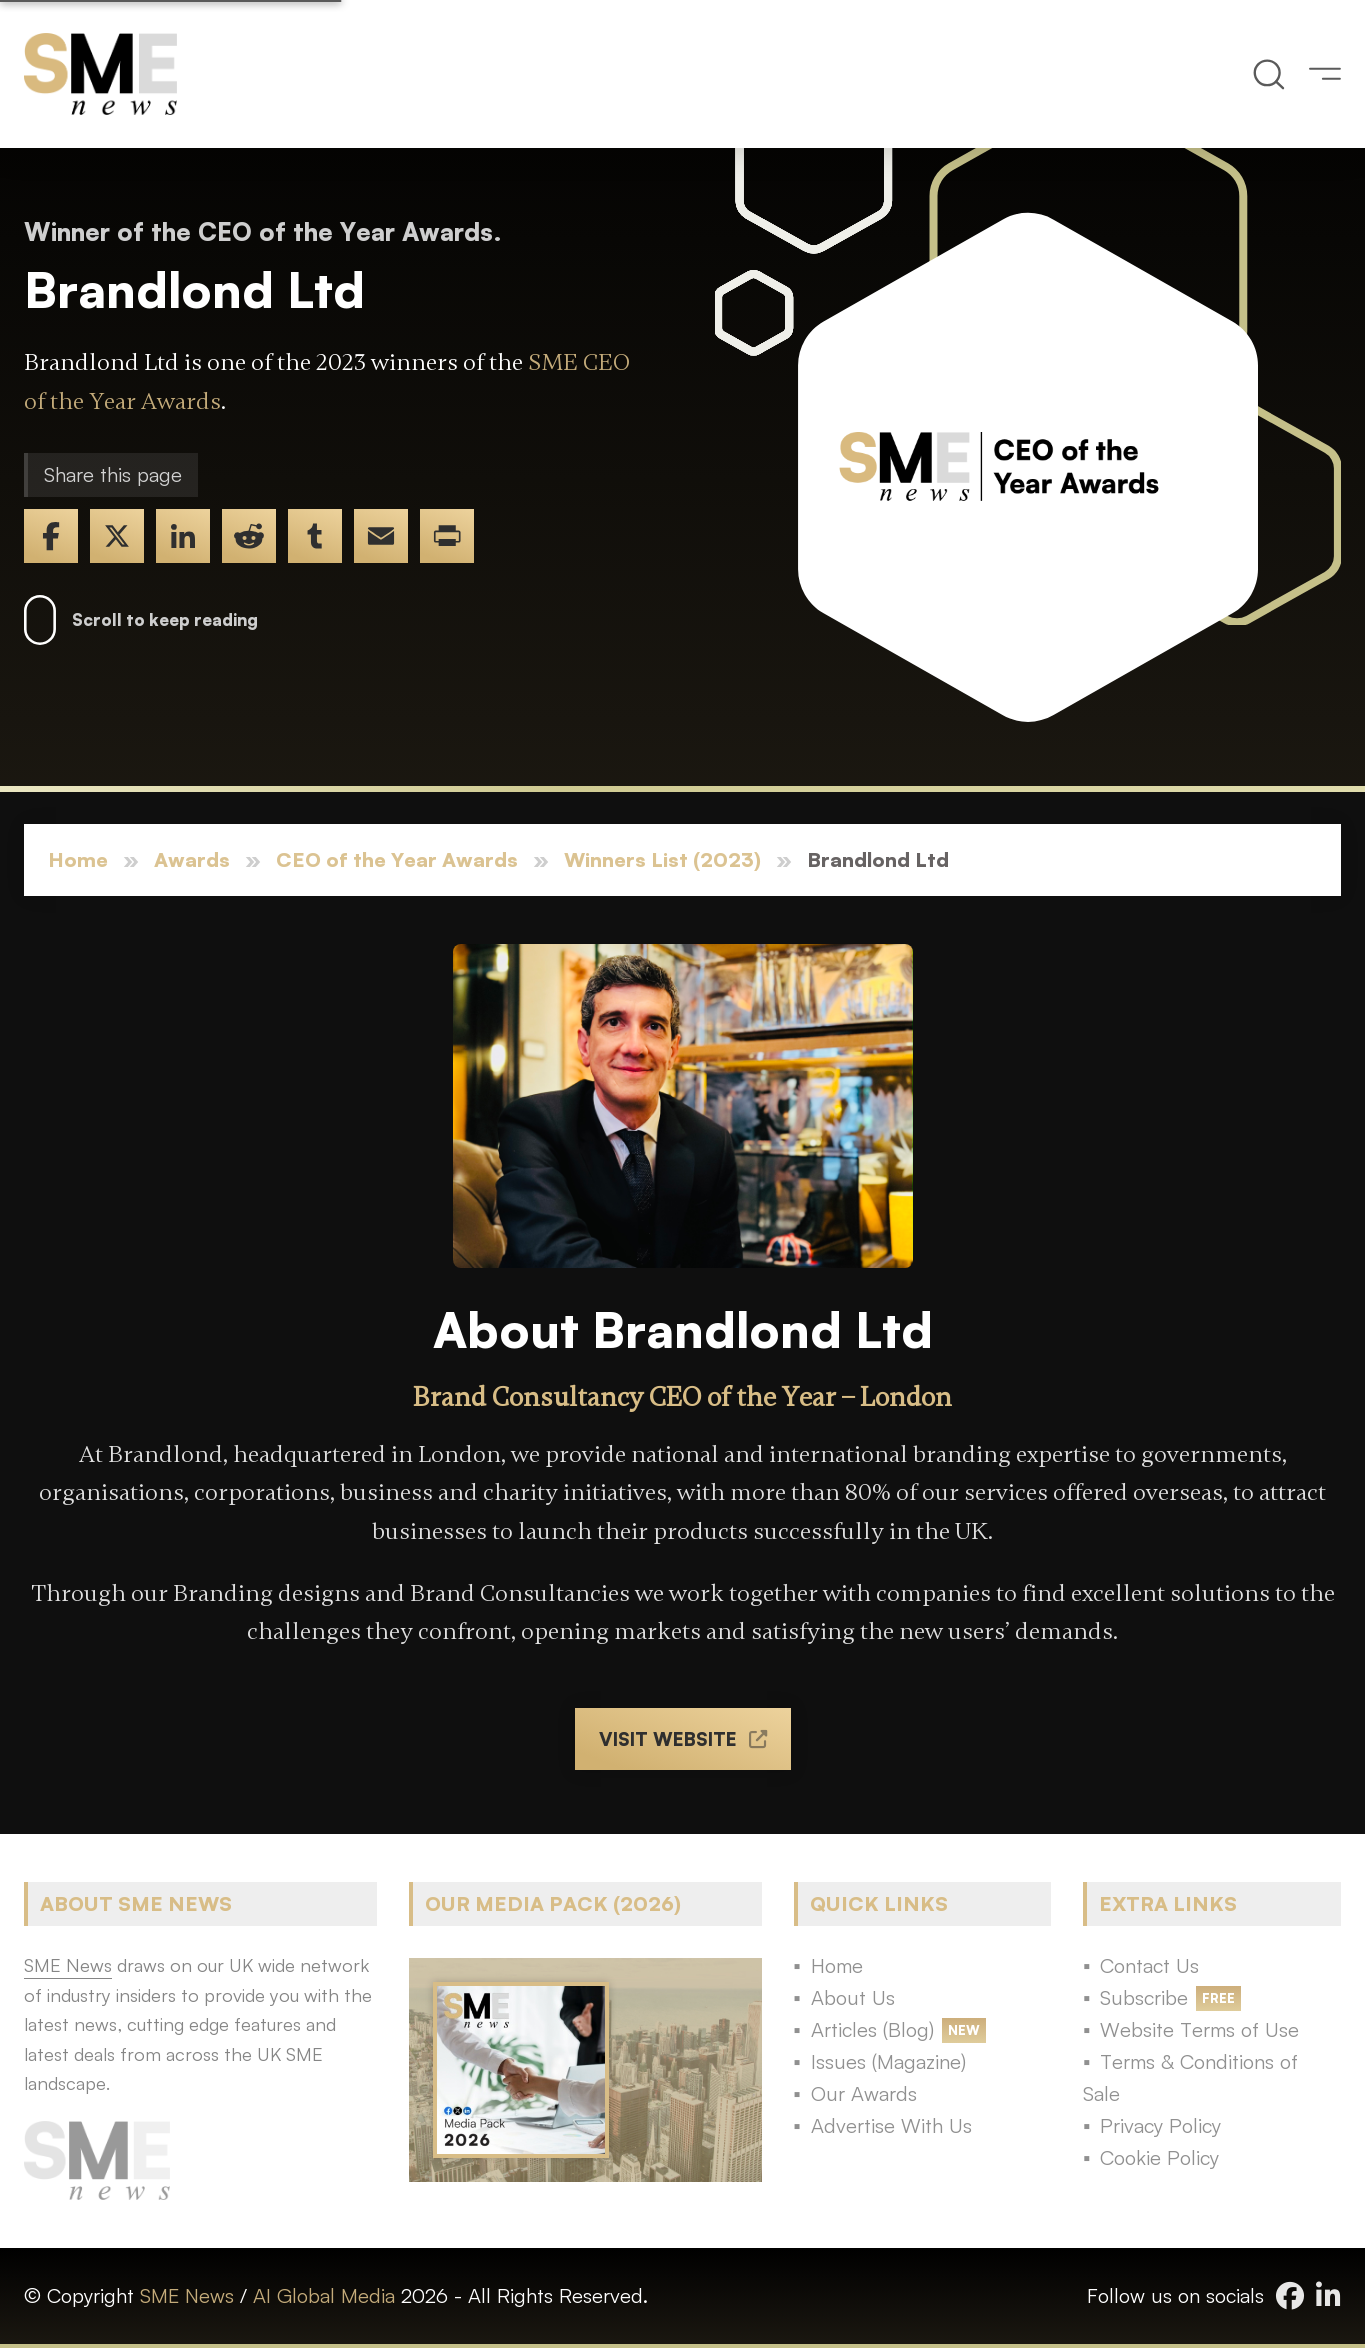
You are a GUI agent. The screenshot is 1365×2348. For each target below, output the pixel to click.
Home (78, 859)
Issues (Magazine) (888, 2061)
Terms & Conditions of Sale (1190, 2077)
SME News (187, 2295)
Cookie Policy (1159, 2157)
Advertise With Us (891, 2125)
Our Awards (864, 2093)
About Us (853, 1997)
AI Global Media (324, 2295)
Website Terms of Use (1199, 2029)
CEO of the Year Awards (397, 859)
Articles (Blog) (872, 2029)
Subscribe (1144, 1997)
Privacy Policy (1160, 2125)
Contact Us (1149, 1965)
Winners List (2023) (662, 859)
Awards (192, 859)
